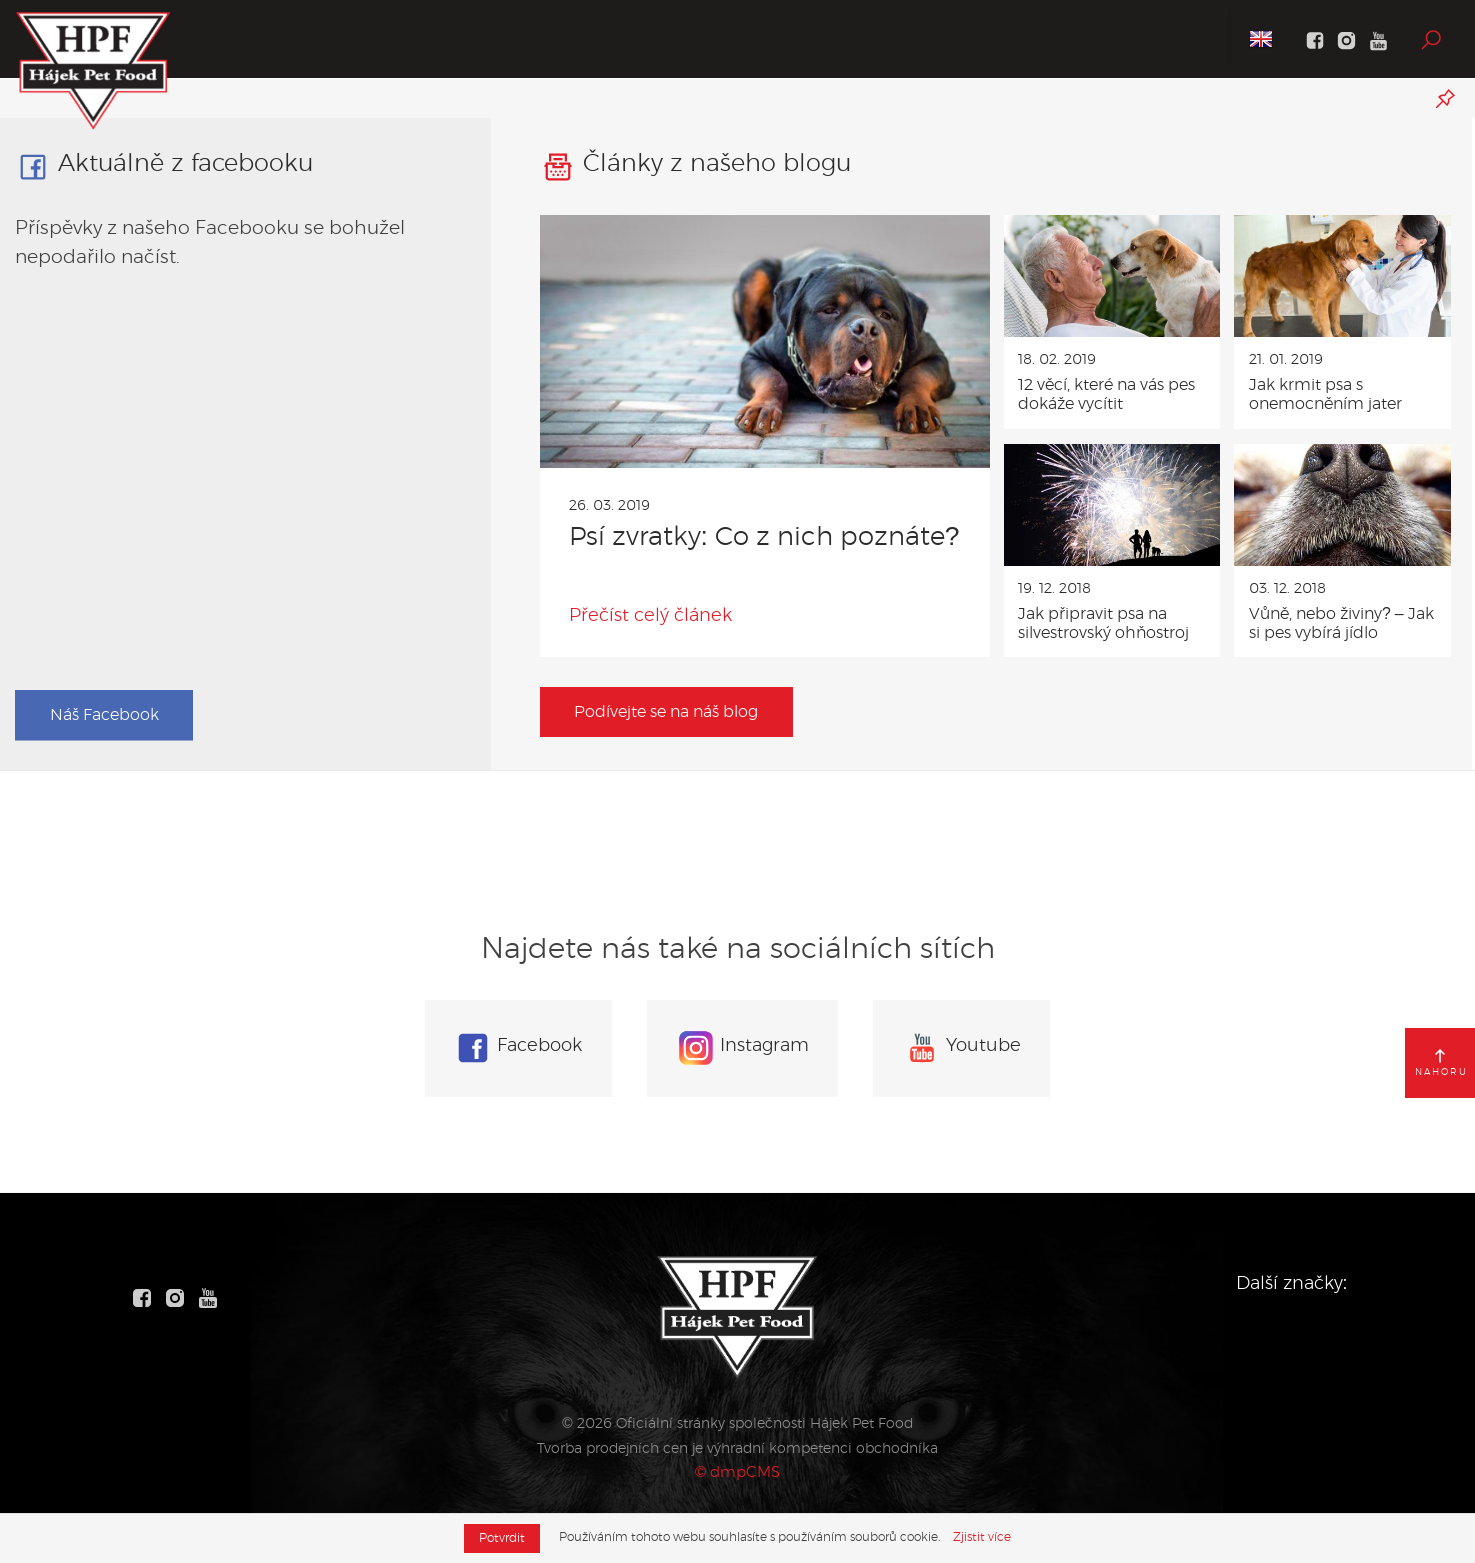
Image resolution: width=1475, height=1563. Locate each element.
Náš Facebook (104, 715)
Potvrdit (502, 1538)
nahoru (1441, 1062)
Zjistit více (983, 1537)
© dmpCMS (737, 1471)
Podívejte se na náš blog (667, 712)
